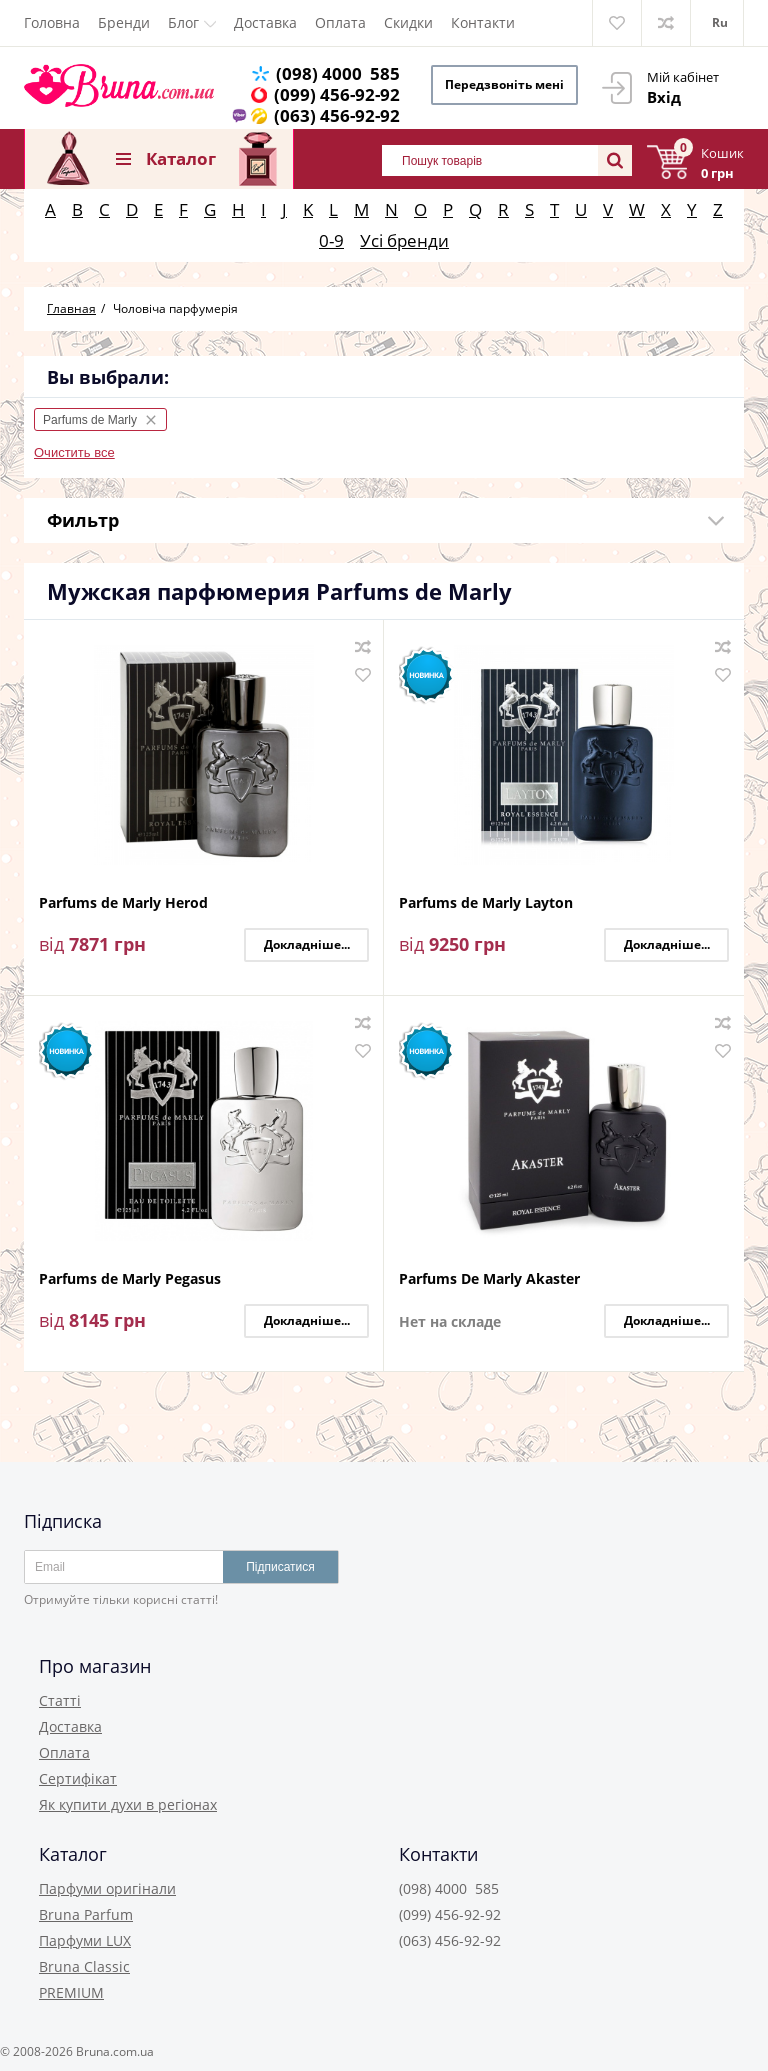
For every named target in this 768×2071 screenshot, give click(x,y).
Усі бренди (404, 240)
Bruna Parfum (86, 1914)
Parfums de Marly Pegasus (130, 1279)
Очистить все (74, 452)
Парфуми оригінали (107, 1888)
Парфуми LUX (85, 1940)
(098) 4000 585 (338, 73)
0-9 (331, 240)
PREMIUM (71, 1992)
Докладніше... (307, 944)
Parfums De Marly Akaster (489, 1279)
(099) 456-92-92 (337, 94)
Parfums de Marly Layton (486, 903)
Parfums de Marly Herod (123, 903)
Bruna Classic (84, 1966)
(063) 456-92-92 (337, 115)
